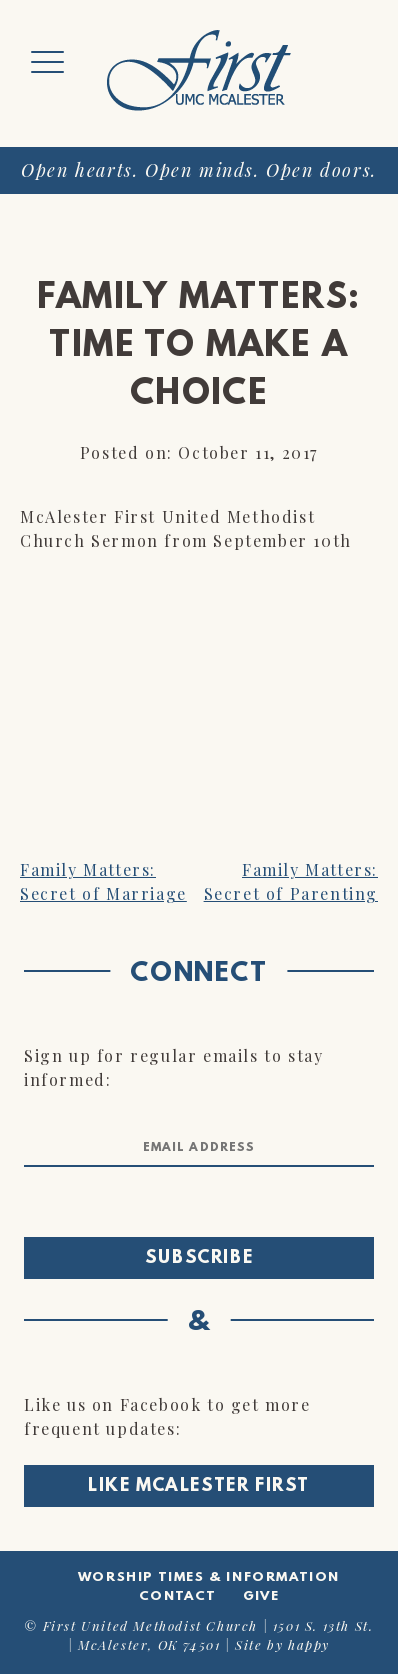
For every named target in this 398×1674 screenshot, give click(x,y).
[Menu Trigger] (47, 62)
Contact (178, 1596)
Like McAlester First (199, 1487)
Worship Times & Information (209, 1577)
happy (309, 1644)
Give (261, 1596)
